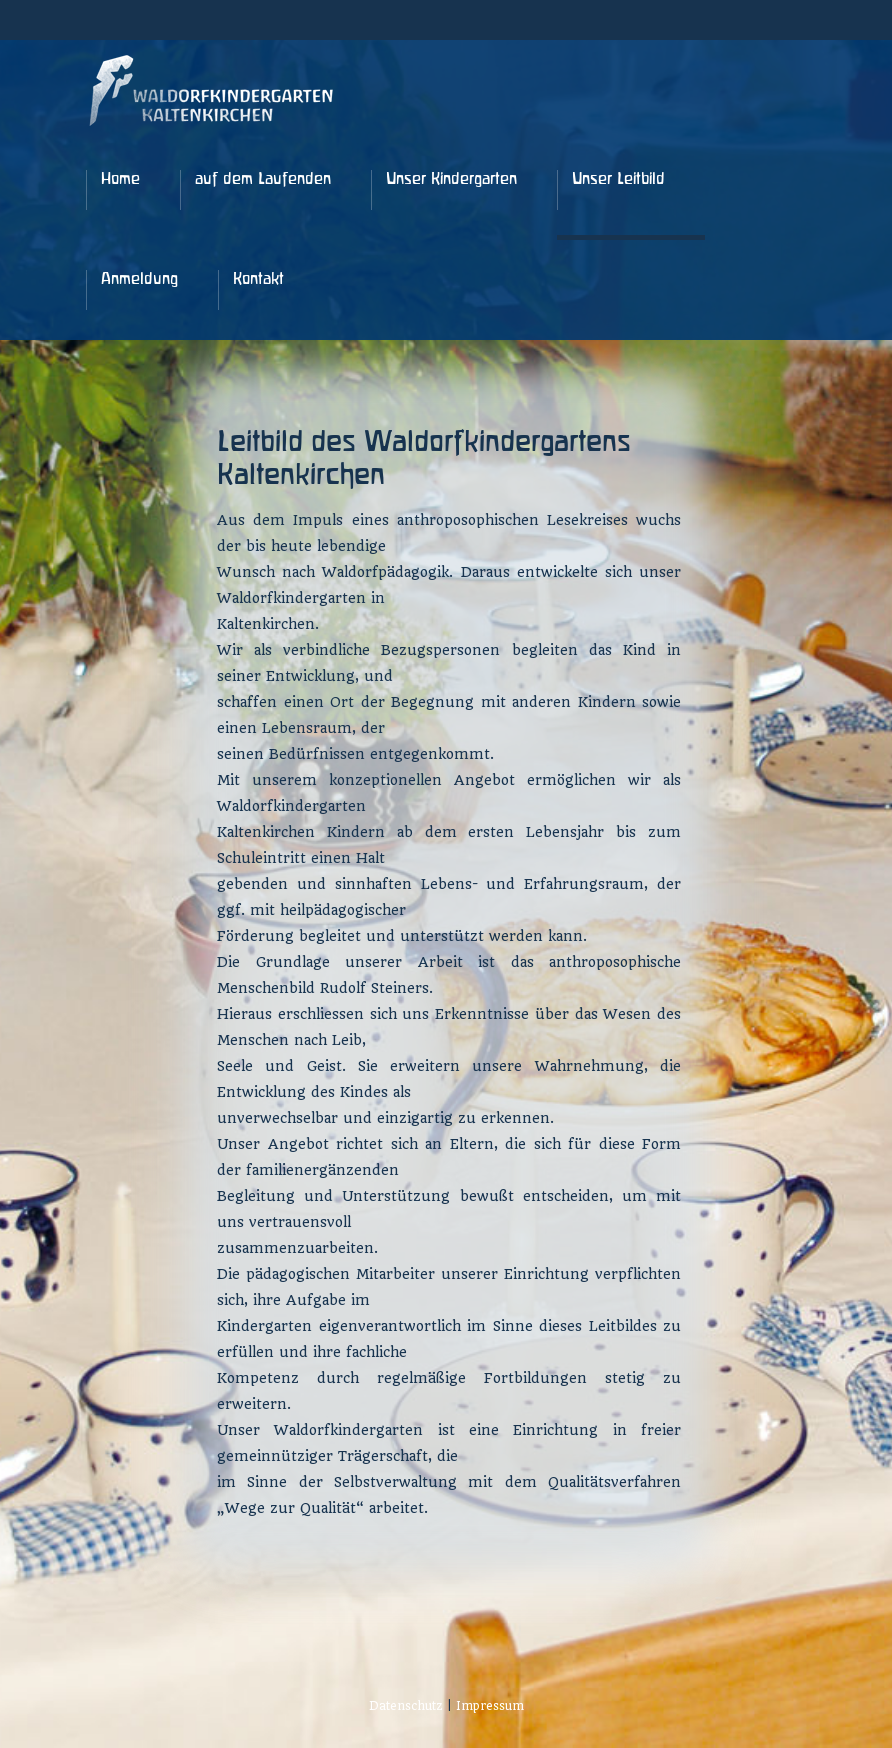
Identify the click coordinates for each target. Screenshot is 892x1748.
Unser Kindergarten (451, 179)
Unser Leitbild (618, 179)
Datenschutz (406, 1706)
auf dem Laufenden (263, 179)
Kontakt (258, 279)
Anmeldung (139, 279)
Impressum (490, 1706)
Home (120, 179)
